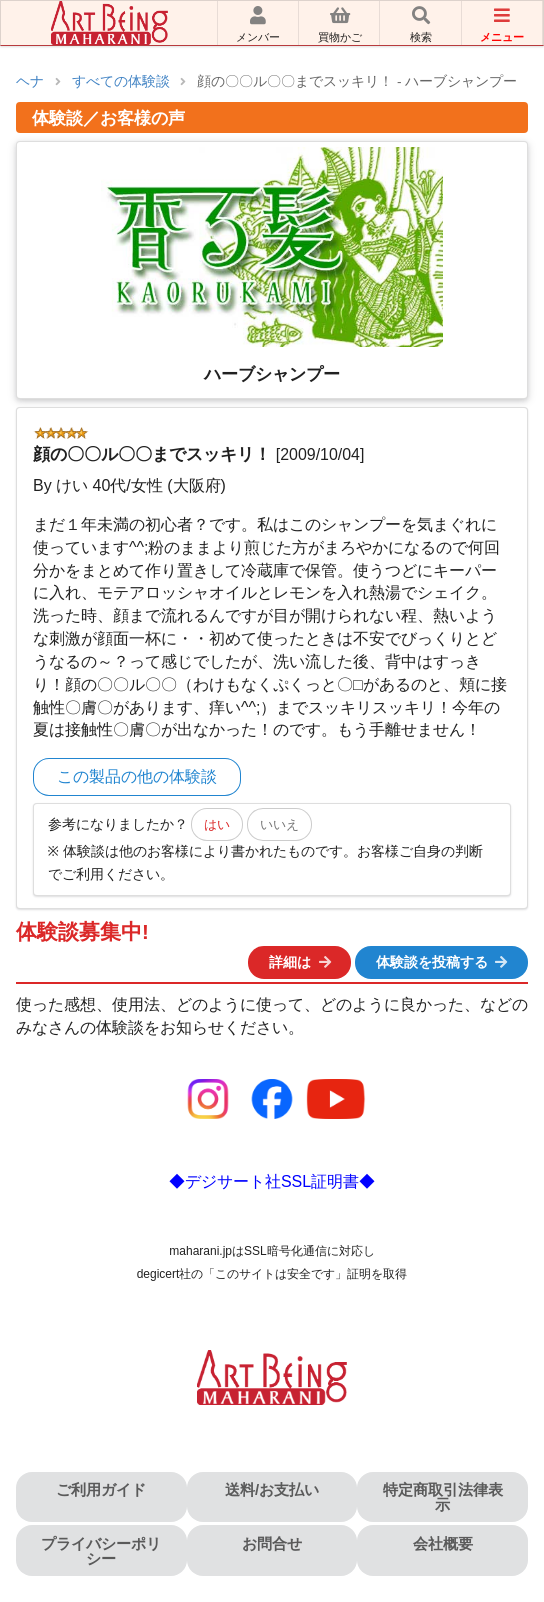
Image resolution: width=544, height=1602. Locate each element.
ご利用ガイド (101, 1489)
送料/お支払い (272, 1489)
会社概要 (443, 1543)
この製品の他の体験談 (137, 776)
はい (217, 824)
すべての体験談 (121, 81)
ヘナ (30, 81)
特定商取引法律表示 (443, 1497)
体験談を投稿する (443, 962)
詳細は (301, 962)
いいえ (279, 824)
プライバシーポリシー (101, 1551)
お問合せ (272, 1543)
